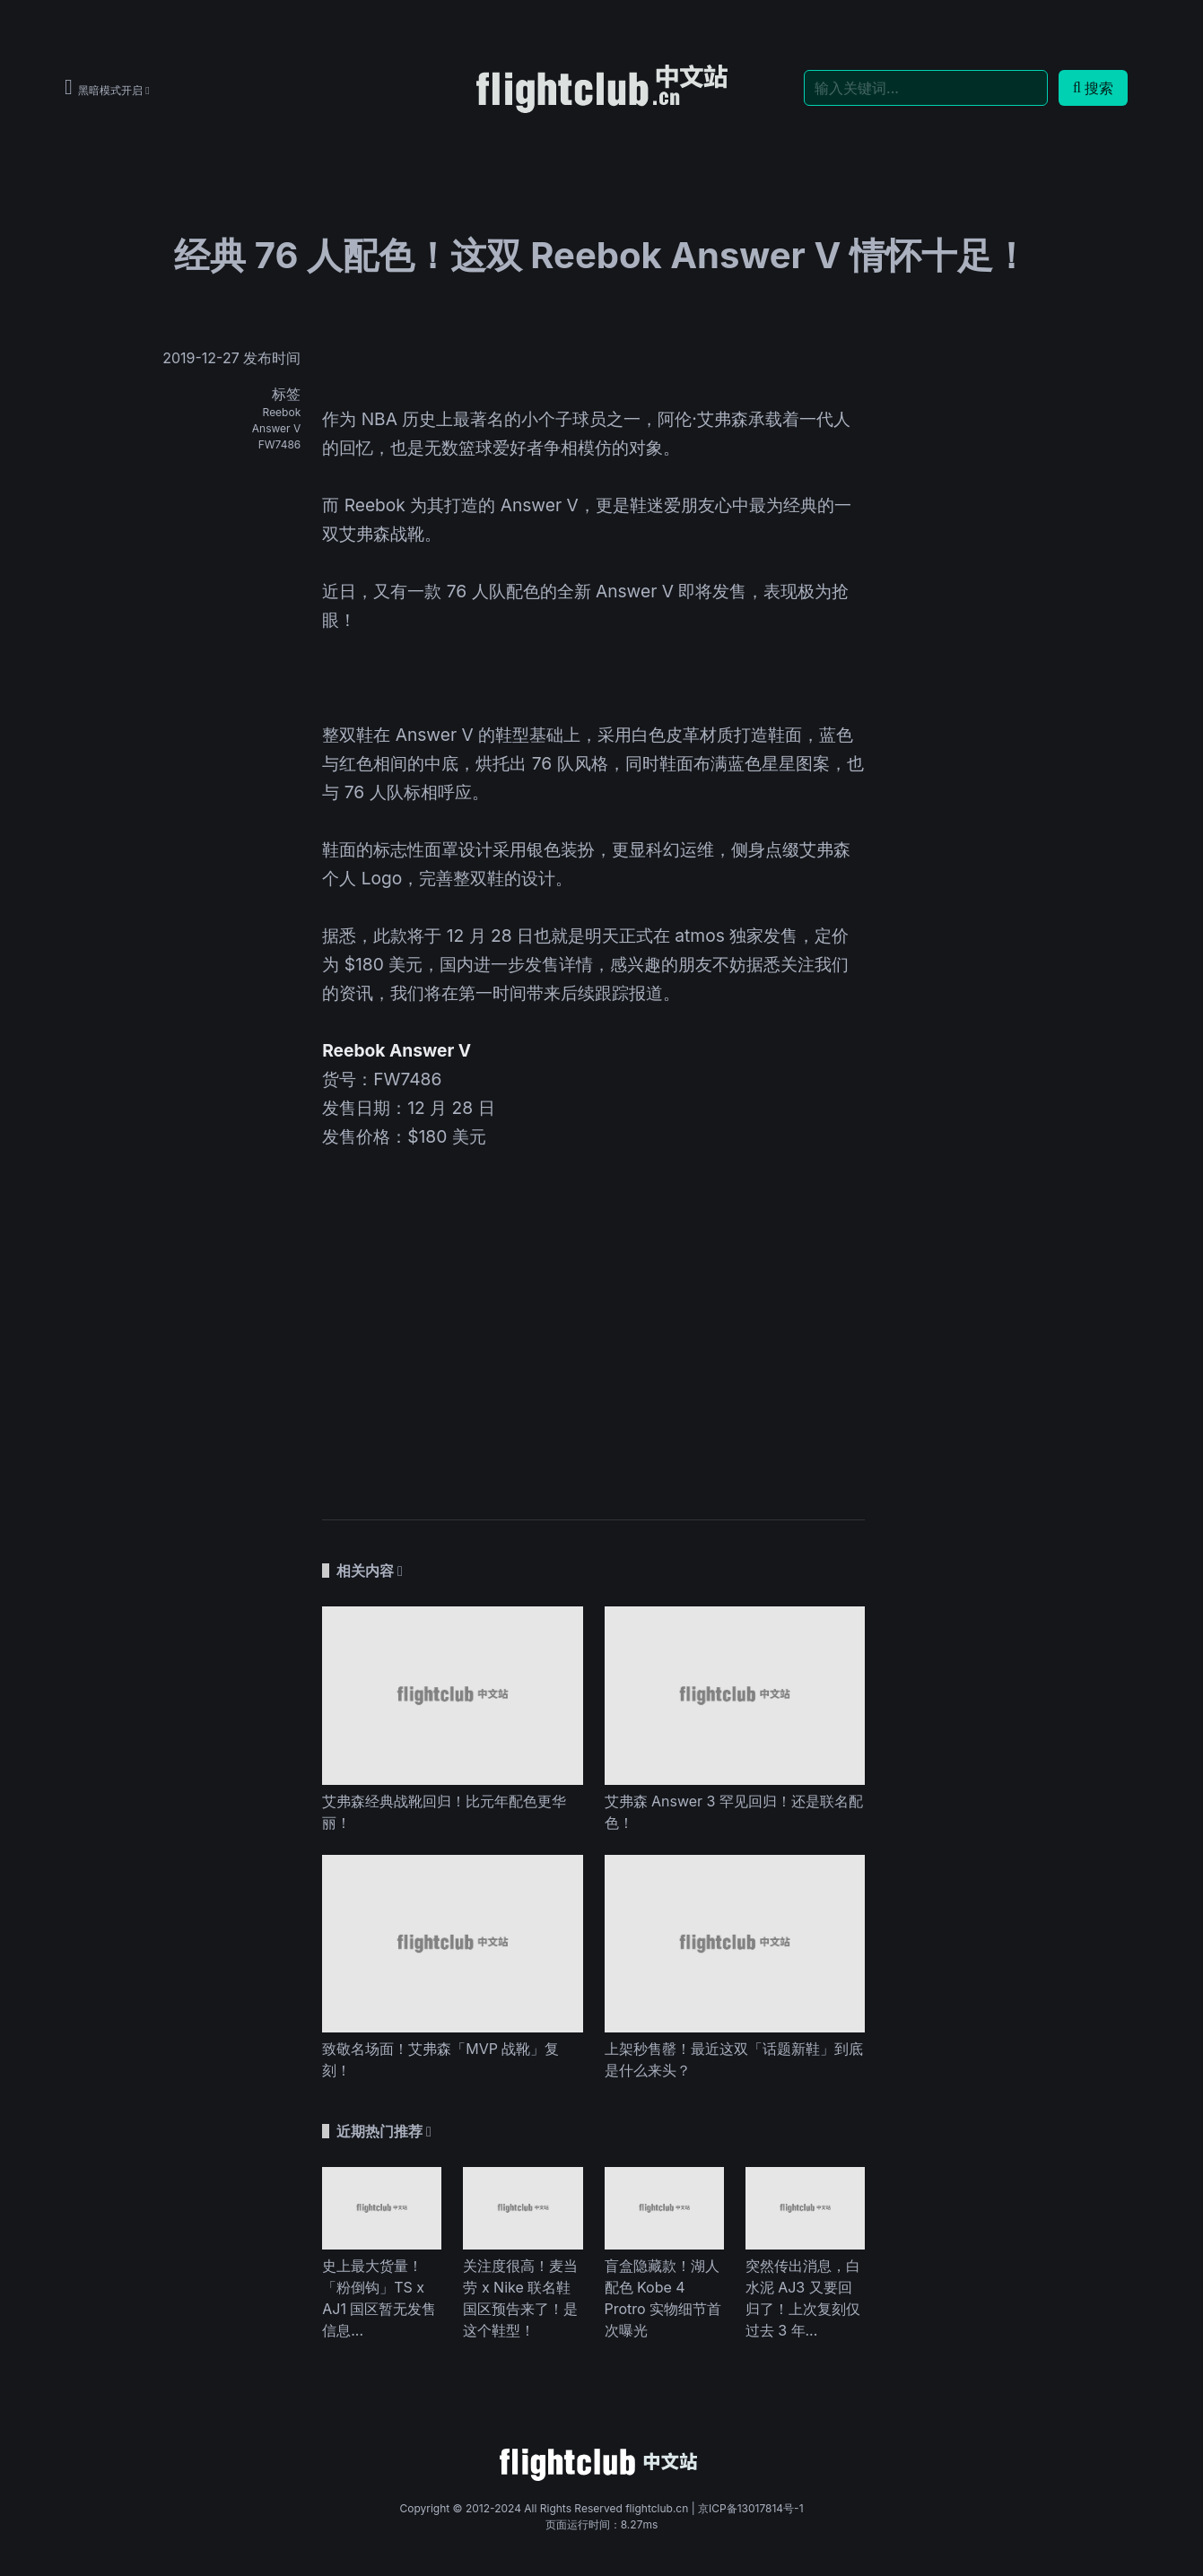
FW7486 (279, 444)
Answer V (276, 428)
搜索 (1093, 88)
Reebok (282, 412)
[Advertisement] (593, 1350)
